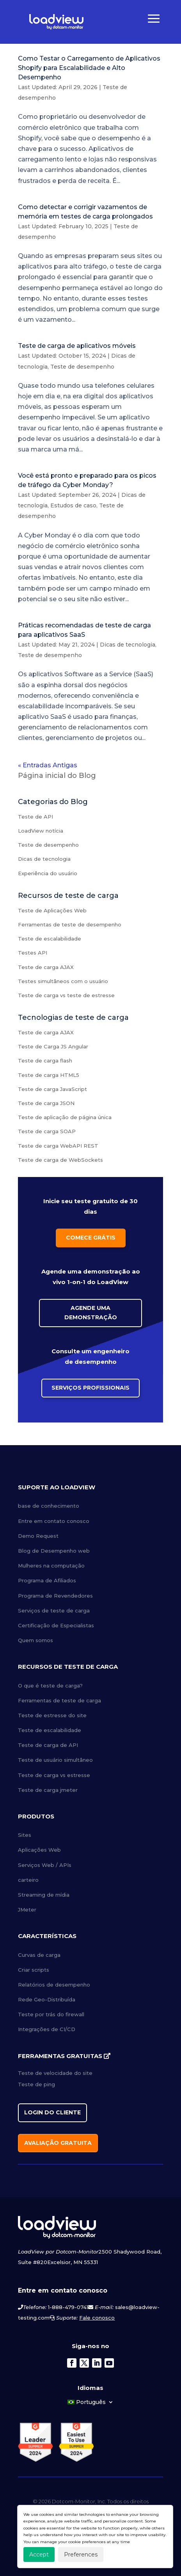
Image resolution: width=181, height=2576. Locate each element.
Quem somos (35, 1640)
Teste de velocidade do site (55, 2073)
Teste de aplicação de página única (65, 1117)
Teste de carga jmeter (48, 1790)
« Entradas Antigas (47, 765)
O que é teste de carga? (50, 1685)
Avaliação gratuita (58, 2142)
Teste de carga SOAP (47, 1131)
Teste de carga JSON (46, 1103)
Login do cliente (52, 2112)
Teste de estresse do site (52, 1715)
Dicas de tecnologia (127, 644)
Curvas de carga (39, 1955)
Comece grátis (90, 1237)
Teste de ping (36, 2084)
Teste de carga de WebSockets (60, 1160)
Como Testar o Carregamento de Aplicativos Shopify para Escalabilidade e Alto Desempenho (89, 68)
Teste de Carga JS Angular (53, 1046)
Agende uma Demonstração (90, 1312)
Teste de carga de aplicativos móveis (77, 345)
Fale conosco (97, 2317)
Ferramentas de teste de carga (59, 1700)
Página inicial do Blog (57, 775)
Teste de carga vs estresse (54, 1775)
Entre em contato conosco (53, 1521)
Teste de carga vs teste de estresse (66, 995)
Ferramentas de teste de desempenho (69, 924)
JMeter (27, 1909)
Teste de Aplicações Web (52, 910)
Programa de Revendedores (55, 1596)
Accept (39, 2554)
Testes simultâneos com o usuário (63, 981)
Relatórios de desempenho (54, 1984)
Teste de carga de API (48, 1745)
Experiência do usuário (47, 873)
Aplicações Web (39, 1850)
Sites (24, 1835)
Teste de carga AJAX (46, 967)
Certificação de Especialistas (56, 1625)
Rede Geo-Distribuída (46, 1999)
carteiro (28, 1880)
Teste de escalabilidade (49, 938)
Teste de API (35, 816)
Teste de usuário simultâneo (55, 1760)
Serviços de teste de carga (54, 1610)
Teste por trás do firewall (51, 2014)
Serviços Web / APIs (44, 1865)
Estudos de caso (73, 505)
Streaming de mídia (43, 1895)
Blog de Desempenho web (54, 1551)
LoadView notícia (40, 831)
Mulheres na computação (51, 1565)
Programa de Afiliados (47, 1580)
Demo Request (38, 1536)
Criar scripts (33, 1970)
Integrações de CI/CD (46, 2029)
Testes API (32, 952)
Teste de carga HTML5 (48, 1075)
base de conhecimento (48, 1506)
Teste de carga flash (45, 1060)
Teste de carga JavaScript (52, 1089)
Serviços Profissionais (90, 1387)
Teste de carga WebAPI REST (58, 1146)
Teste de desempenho (82, 366)
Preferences (81, 2554)
